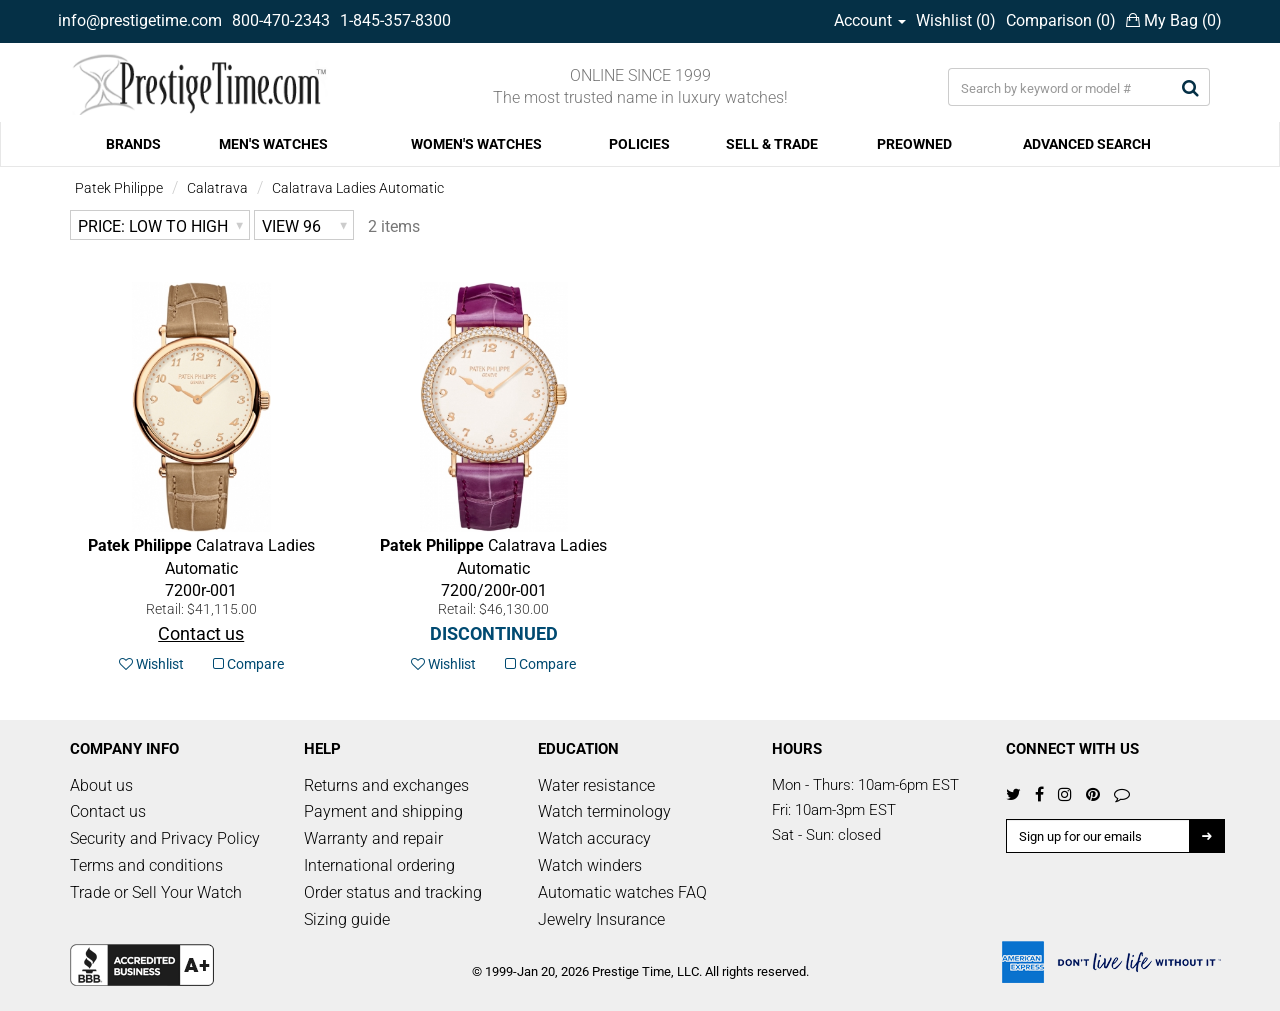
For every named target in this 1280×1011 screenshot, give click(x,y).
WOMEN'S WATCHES (476, 144)
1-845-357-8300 (395, 20)
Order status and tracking (393, 892)
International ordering (379, 865)
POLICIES (639, 144)
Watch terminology (604, 811)
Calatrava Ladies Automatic (358, 188)
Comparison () (1061, 20)
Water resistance (596, 785)
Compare (248, 664)
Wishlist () (956, 20)
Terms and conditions (146, 865)
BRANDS (133, 144)
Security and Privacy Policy (165, 838)
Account (870, 20)
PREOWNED (914, 144)
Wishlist (151, 664)
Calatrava (217, 188)
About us (101, 785)
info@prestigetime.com (140, 20)
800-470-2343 (281, 20)
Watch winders (590, 865)
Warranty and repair (373, 838)
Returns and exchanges (386, 785)
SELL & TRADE (772, 144)
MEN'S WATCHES (273, 144)
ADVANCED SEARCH (1087, 144)
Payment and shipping (383, 811)
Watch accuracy (594, 838)
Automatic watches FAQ (622, 892)
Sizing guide (347, 919)
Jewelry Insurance (601, 919)
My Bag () (1174, 20)
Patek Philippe (119, 188)
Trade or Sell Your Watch (156, 892)
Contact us (108, 811)
